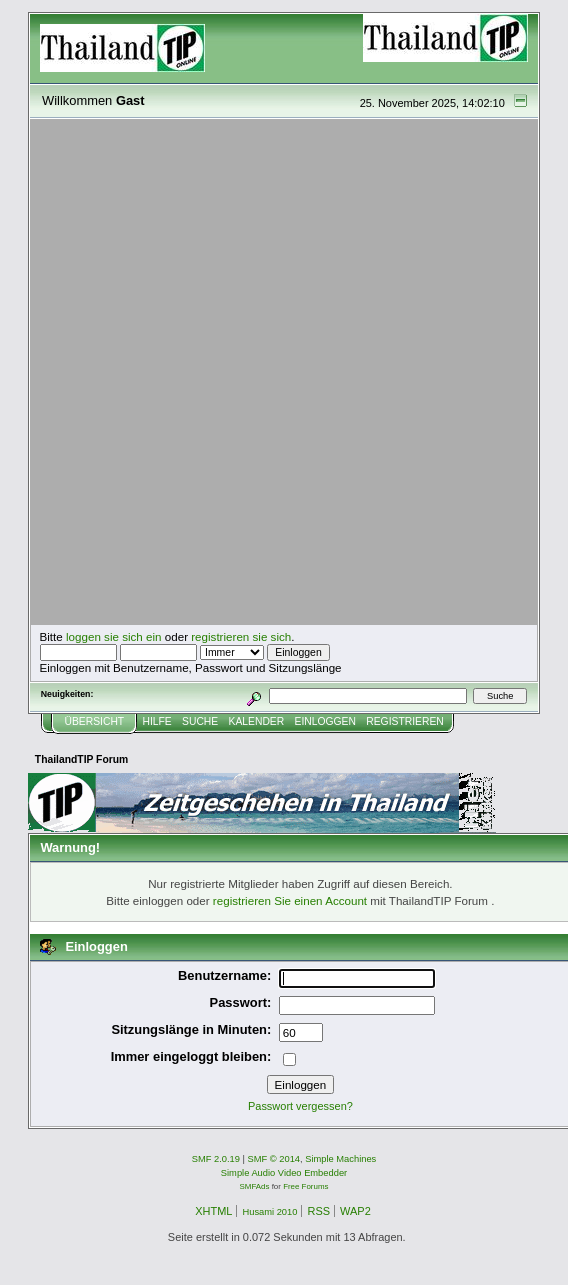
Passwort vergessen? (300, 1106)
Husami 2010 (269, 1212)
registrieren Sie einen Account (290, 900)
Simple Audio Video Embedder (284, 1173)
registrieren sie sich (241, 636)
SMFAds (255, 1186)
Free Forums (305, 1186)
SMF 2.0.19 (216, 1159)
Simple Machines (340, 1159)
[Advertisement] (242, 372)
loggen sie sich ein (114, 636)
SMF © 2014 (274, 1159)
